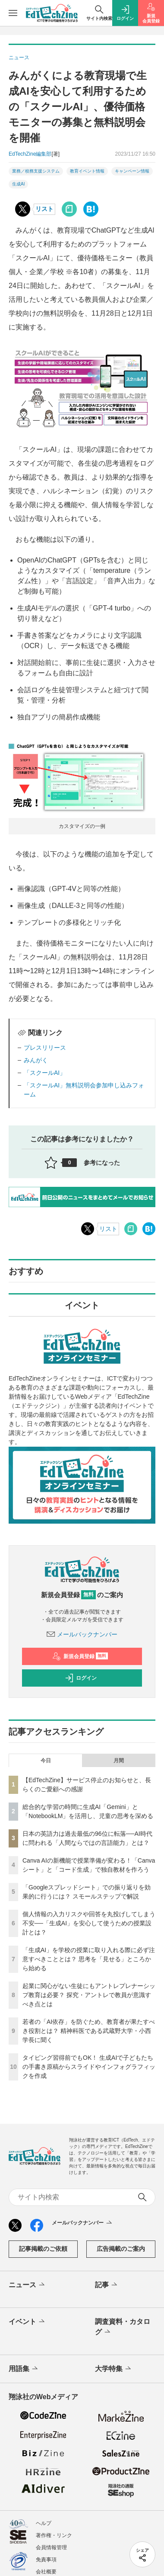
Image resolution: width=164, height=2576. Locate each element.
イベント (27, 2321)
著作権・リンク (54, 2535)
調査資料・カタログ (122, 2327)
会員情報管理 (51, 2547)
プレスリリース (45, 1047)
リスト (44, 208)
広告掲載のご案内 (121, 2248)
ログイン (81, 1678)
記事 (107, 2285)
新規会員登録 (80, 1656)
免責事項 (46, 2560)
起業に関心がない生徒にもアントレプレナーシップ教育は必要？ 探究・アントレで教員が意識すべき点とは (88, 1994)
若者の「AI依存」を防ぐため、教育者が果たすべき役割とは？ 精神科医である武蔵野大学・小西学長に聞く (88, 2030)
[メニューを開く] (13, 13)
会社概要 (46, 2572)
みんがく (36, 1060)
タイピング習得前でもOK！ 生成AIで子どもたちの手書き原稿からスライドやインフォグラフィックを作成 (88, 2066)
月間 (119, 1761)
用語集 (24, 2369)
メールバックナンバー (82, 1634)
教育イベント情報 (87, 171)
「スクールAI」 (45, 1072)
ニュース (27, 2285)
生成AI (18, 184)
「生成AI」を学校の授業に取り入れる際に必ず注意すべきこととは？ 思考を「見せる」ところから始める (88, 1959)
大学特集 (113, 2369)
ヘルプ (43, 2523)
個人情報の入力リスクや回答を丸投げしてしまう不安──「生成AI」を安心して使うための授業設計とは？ (88, 1923)
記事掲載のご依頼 (43, 2248)
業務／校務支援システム (36, 171)
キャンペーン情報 (132, 171)
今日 (46, 1761)
